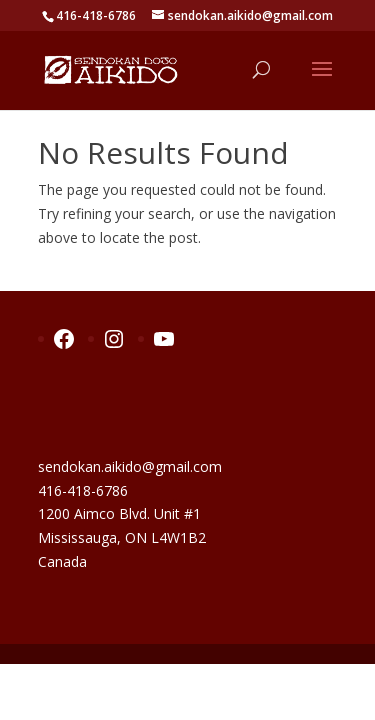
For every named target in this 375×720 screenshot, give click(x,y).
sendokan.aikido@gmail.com (130, 466)
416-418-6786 (83, 490)
